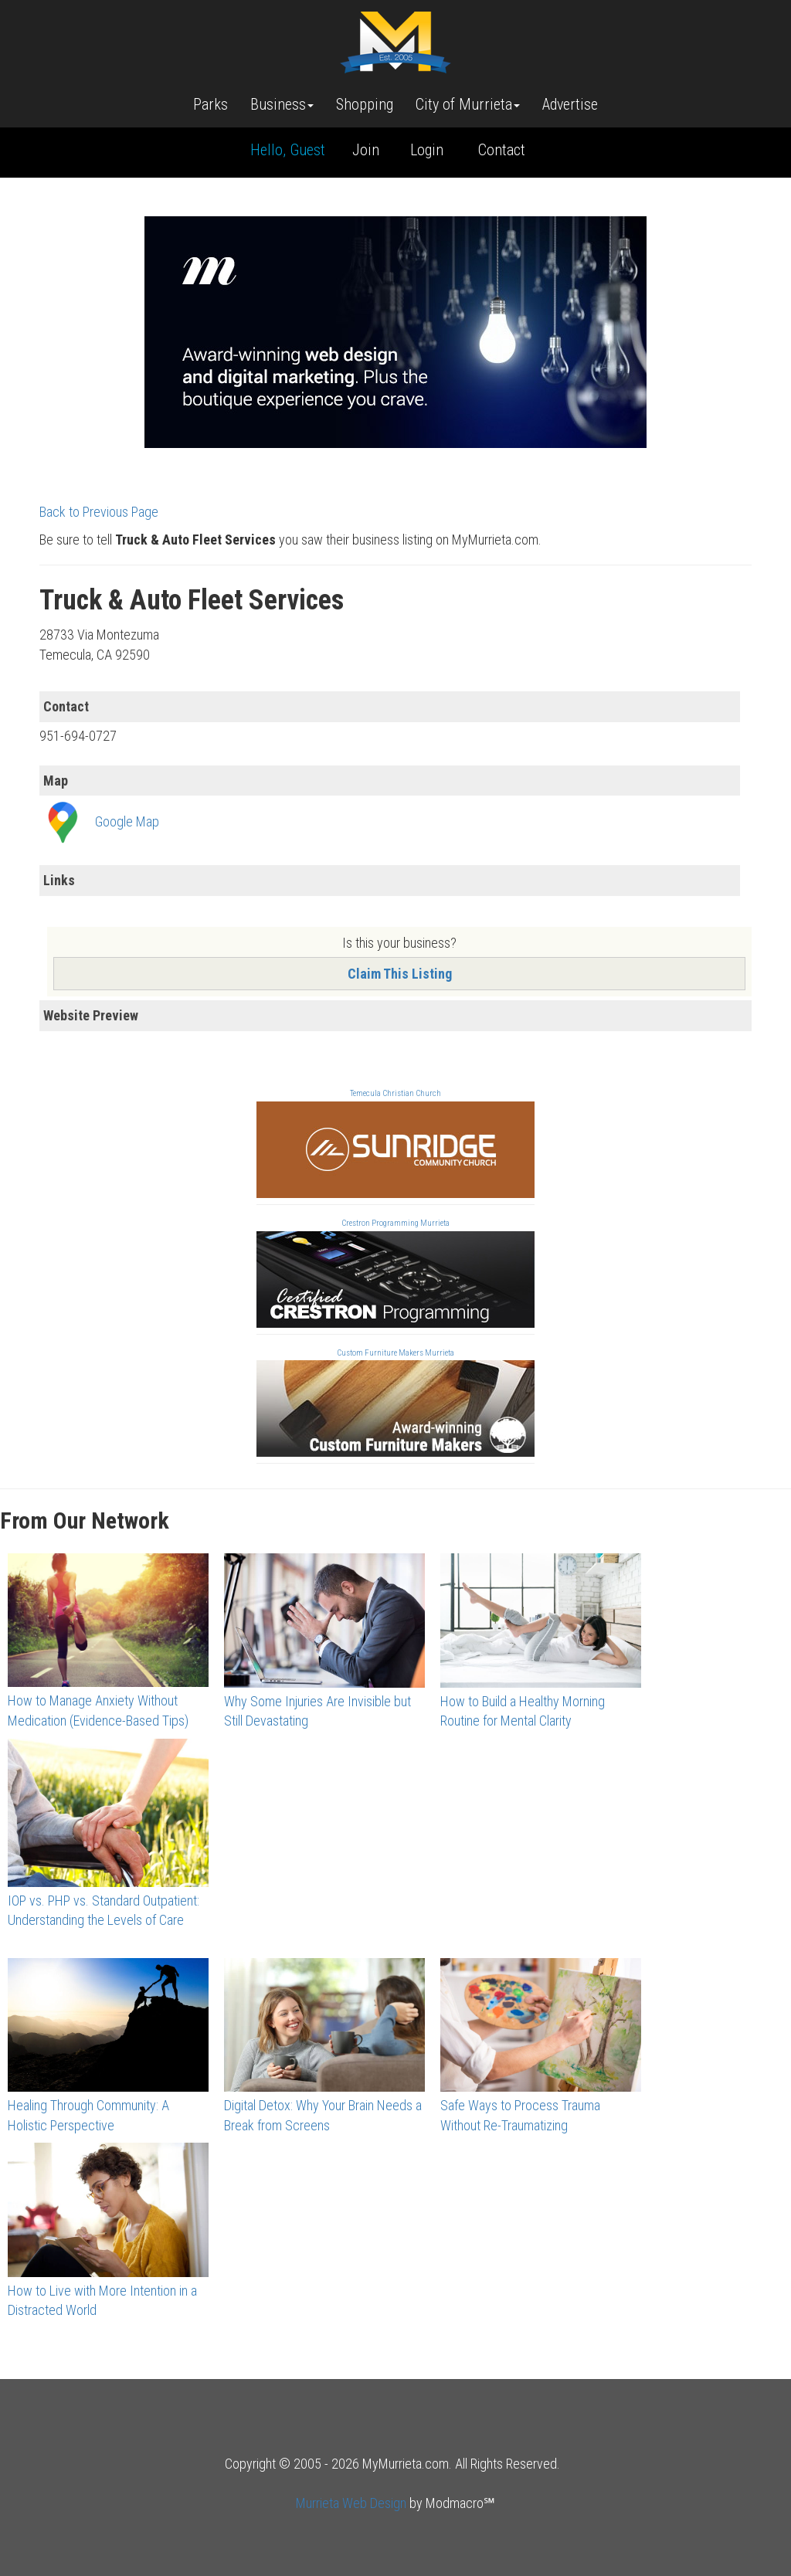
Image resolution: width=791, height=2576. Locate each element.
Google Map (127, 821)
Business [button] (282, 104)
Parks (210, 104)
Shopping (364, 104)
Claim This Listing (400, 974)
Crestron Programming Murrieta (395, 1223)
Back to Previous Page (98, 512)
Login (426, 150)
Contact (501, 150)
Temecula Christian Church (395, 1093)
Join (365, 150)
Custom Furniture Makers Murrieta (395, 1353)
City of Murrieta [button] (468, 104)
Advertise (570, 104)
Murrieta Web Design (351, 2503)
